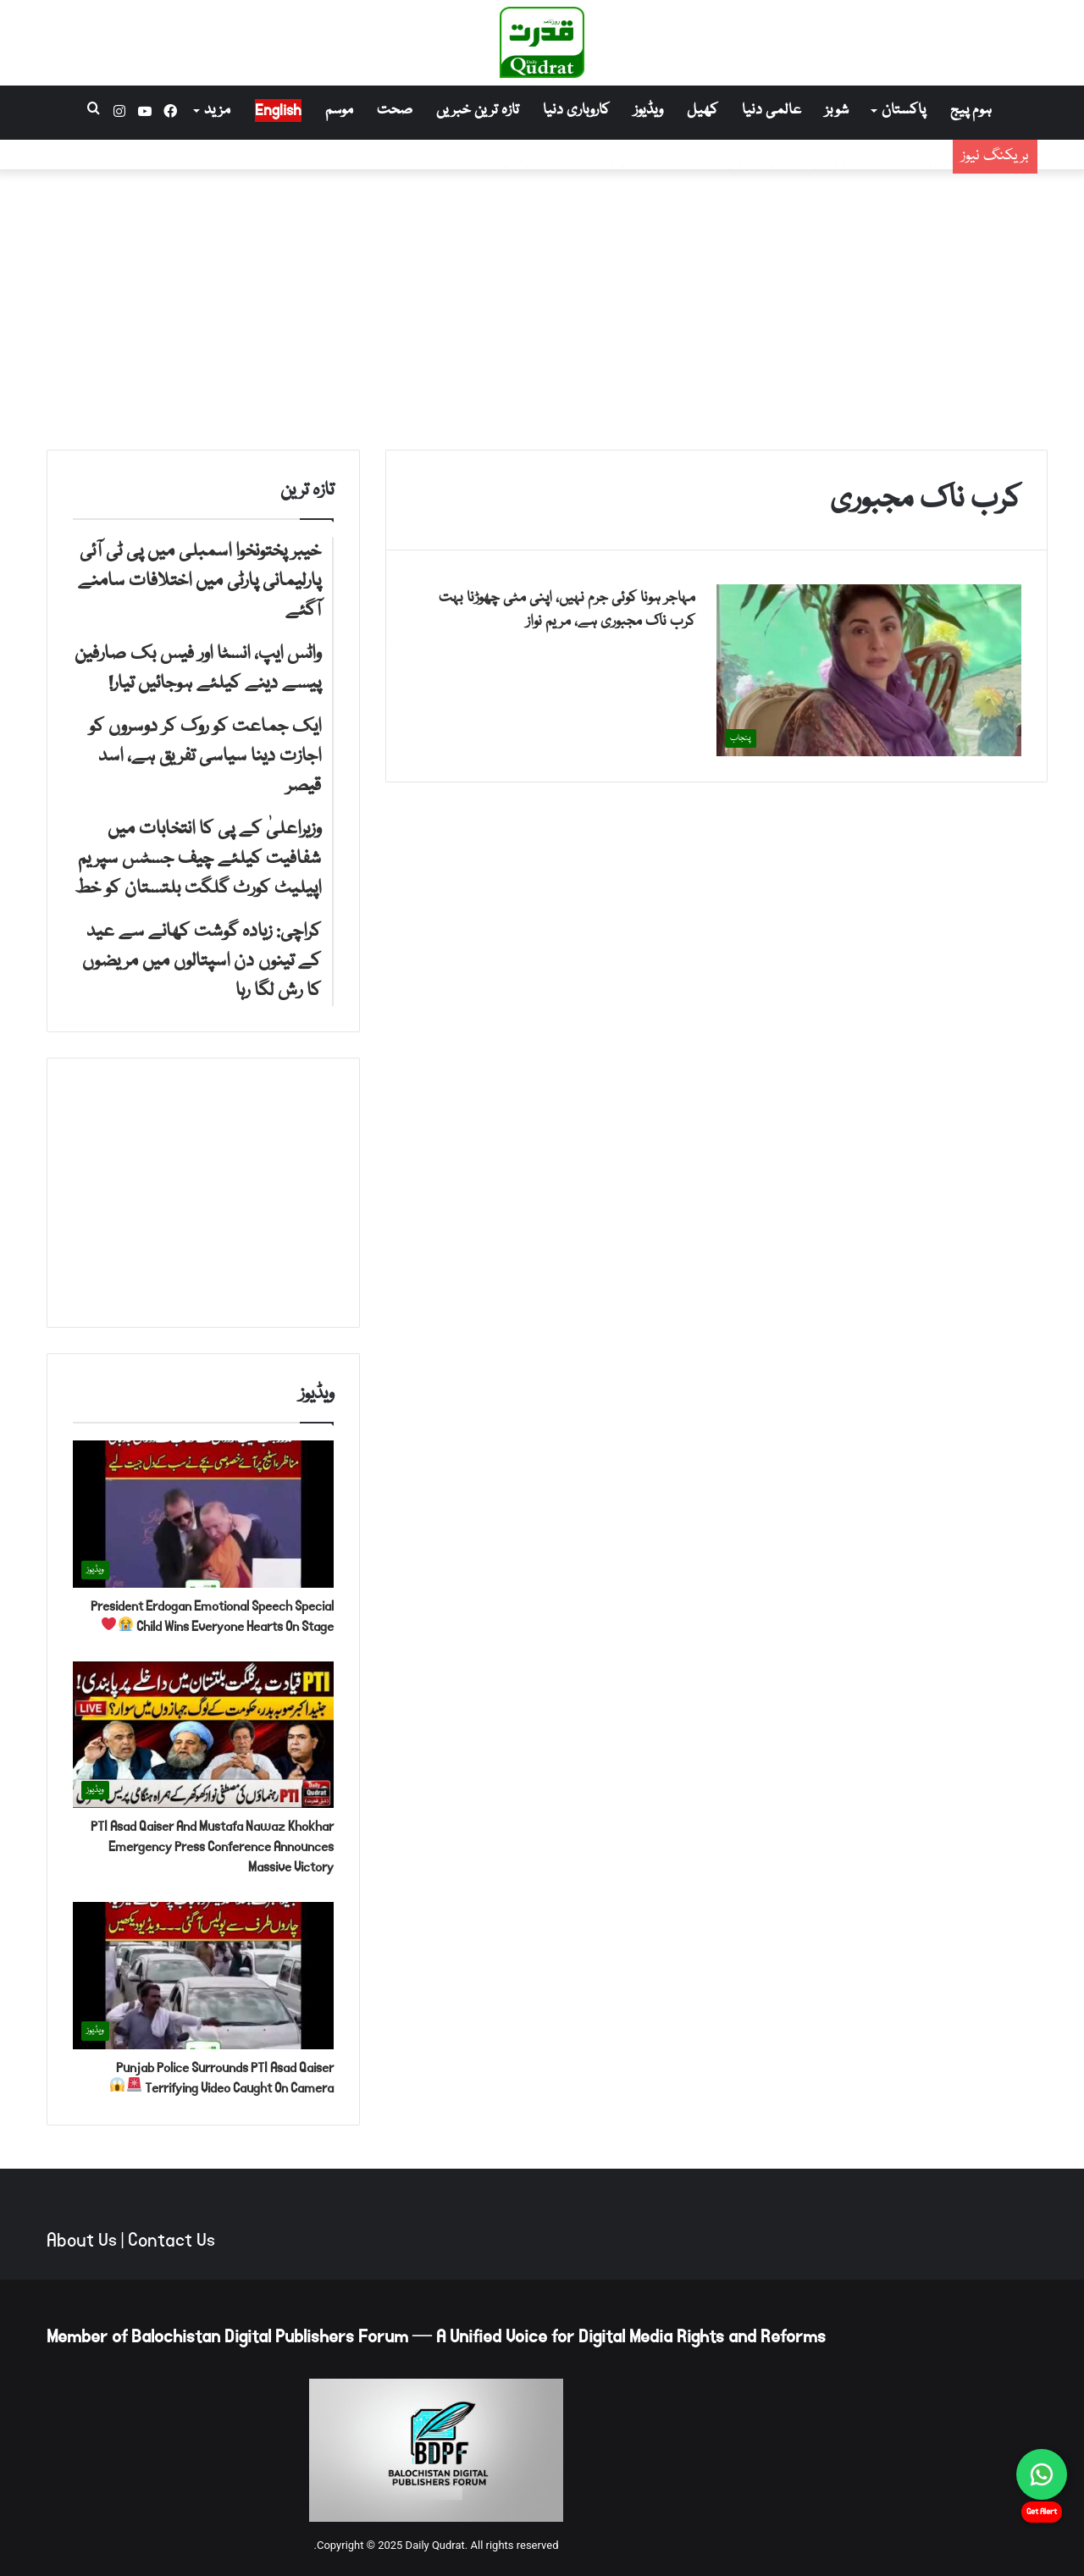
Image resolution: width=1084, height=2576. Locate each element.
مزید (217, 110)
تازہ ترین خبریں (477, 110)
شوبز (837, 110)
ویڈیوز (648, 110)
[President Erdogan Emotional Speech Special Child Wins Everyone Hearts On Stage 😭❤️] (203, 1514)
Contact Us (171, 2240)
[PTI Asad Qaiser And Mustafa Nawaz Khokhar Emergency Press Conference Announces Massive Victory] (203, 1735)
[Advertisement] (542, 305)
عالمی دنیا (771, 110)
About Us (82, 2240)
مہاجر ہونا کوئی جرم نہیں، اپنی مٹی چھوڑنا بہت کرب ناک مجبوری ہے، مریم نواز (567, 610)
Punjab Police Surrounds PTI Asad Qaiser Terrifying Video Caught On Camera (222, 2078)
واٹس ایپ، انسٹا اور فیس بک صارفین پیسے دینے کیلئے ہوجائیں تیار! (724, 160)
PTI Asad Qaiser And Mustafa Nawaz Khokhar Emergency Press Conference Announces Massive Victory (212, 1846)
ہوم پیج (971, 110)
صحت (394, 110)
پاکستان (904, 110)
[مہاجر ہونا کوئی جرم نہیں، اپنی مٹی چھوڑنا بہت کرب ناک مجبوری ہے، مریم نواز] (868, 670)
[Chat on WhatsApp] (1041, 2474)
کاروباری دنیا (576, 110)
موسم (339, 110)
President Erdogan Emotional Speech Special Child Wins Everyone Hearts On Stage (212, 1616)
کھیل (702, 110)
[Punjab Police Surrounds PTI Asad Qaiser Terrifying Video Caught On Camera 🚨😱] (203, 1975)
